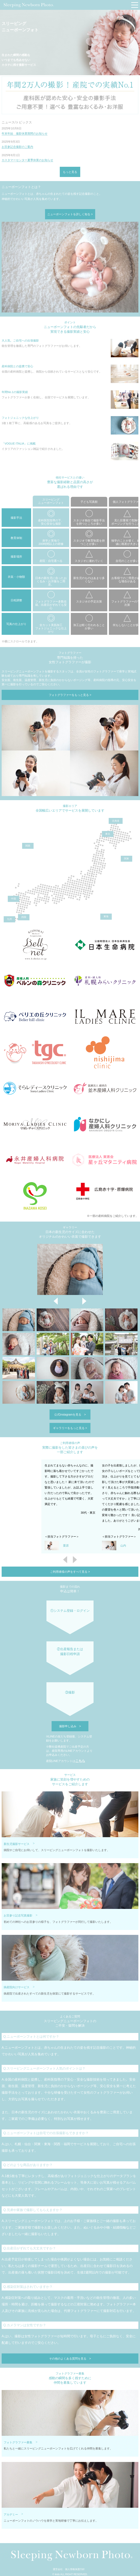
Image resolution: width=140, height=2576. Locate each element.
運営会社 (58, 2569)
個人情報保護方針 (75, 2569)
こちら (80, 1761)
